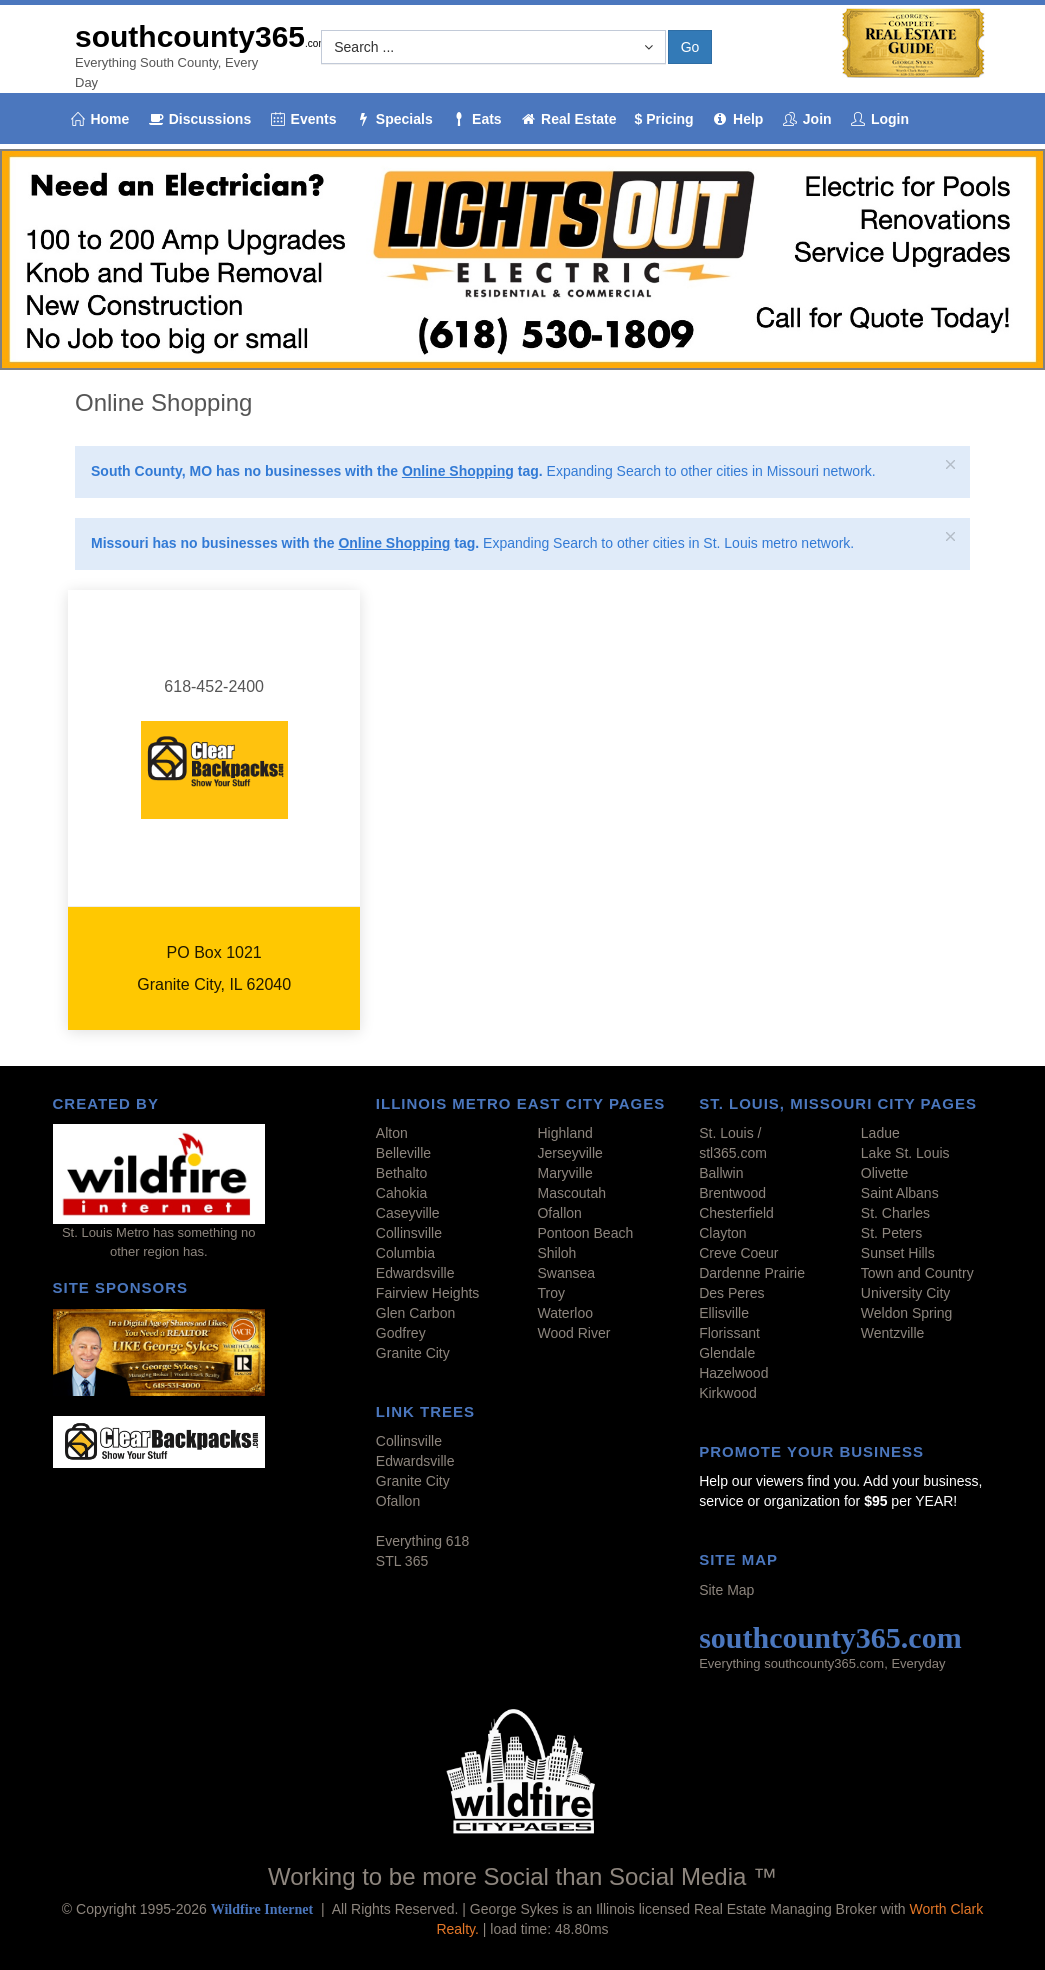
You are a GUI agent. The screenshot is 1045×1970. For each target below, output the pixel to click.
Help (738, 119)
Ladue (880, 1133)
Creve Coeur (738, 1253)
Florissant (729, 1333)
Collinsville (409, 1233)
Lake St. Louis (905, 1153)
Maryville (564, 1173)
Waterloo (565, 1313)
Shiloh (556, 1253)
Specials (393, 119)
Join (806, 119)
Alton (392, 1133)
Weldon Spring (907, 1313)
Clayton (722, 1233)
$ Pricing (664, 119)
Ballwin (721, 1173)
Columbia (405, 1253)
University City (905, 1293)
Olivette (884, 1173)
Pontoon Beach (585, 1233)
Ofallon (559, 1213)
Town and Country (917, 1273)
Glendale (727, 1353)
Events (302, 119)
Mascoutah (571, 1193)
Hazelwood (733, 1373)
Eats (476, 119)
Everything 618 (422, 1541)
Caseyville (408, 1213)
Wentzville (893, 1333)
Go (690, 47)
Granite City (413, 1353)
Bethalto (401, 1173)
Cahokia (401, 1193)
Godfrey (401, 1333)
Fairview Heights (427, 1293)
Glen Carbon (415, 1313)
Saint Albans (900, 1193)
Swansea (566, 1273)
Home (99, 119)
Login (880, 119)
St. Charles (895, 1213)
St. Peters (891, 1233)
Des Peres (731, 1293)
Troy (550, 1293)
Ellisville (724, 1313)
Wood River (573, 1333)
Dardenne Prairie (752, 1273)
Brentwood (732, 1193)
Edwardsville (415, 1273)
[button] (493, 47)
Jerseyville (569, 1153)
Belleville (403, 1153)
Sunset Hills (898, 1253)
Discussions (199, 119)
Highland (564, 1133)
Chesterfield (736, 1213)
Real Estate (568, 119)
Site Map (726, 1590)
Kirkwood (728, 1393)
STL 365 (402, 1561)
